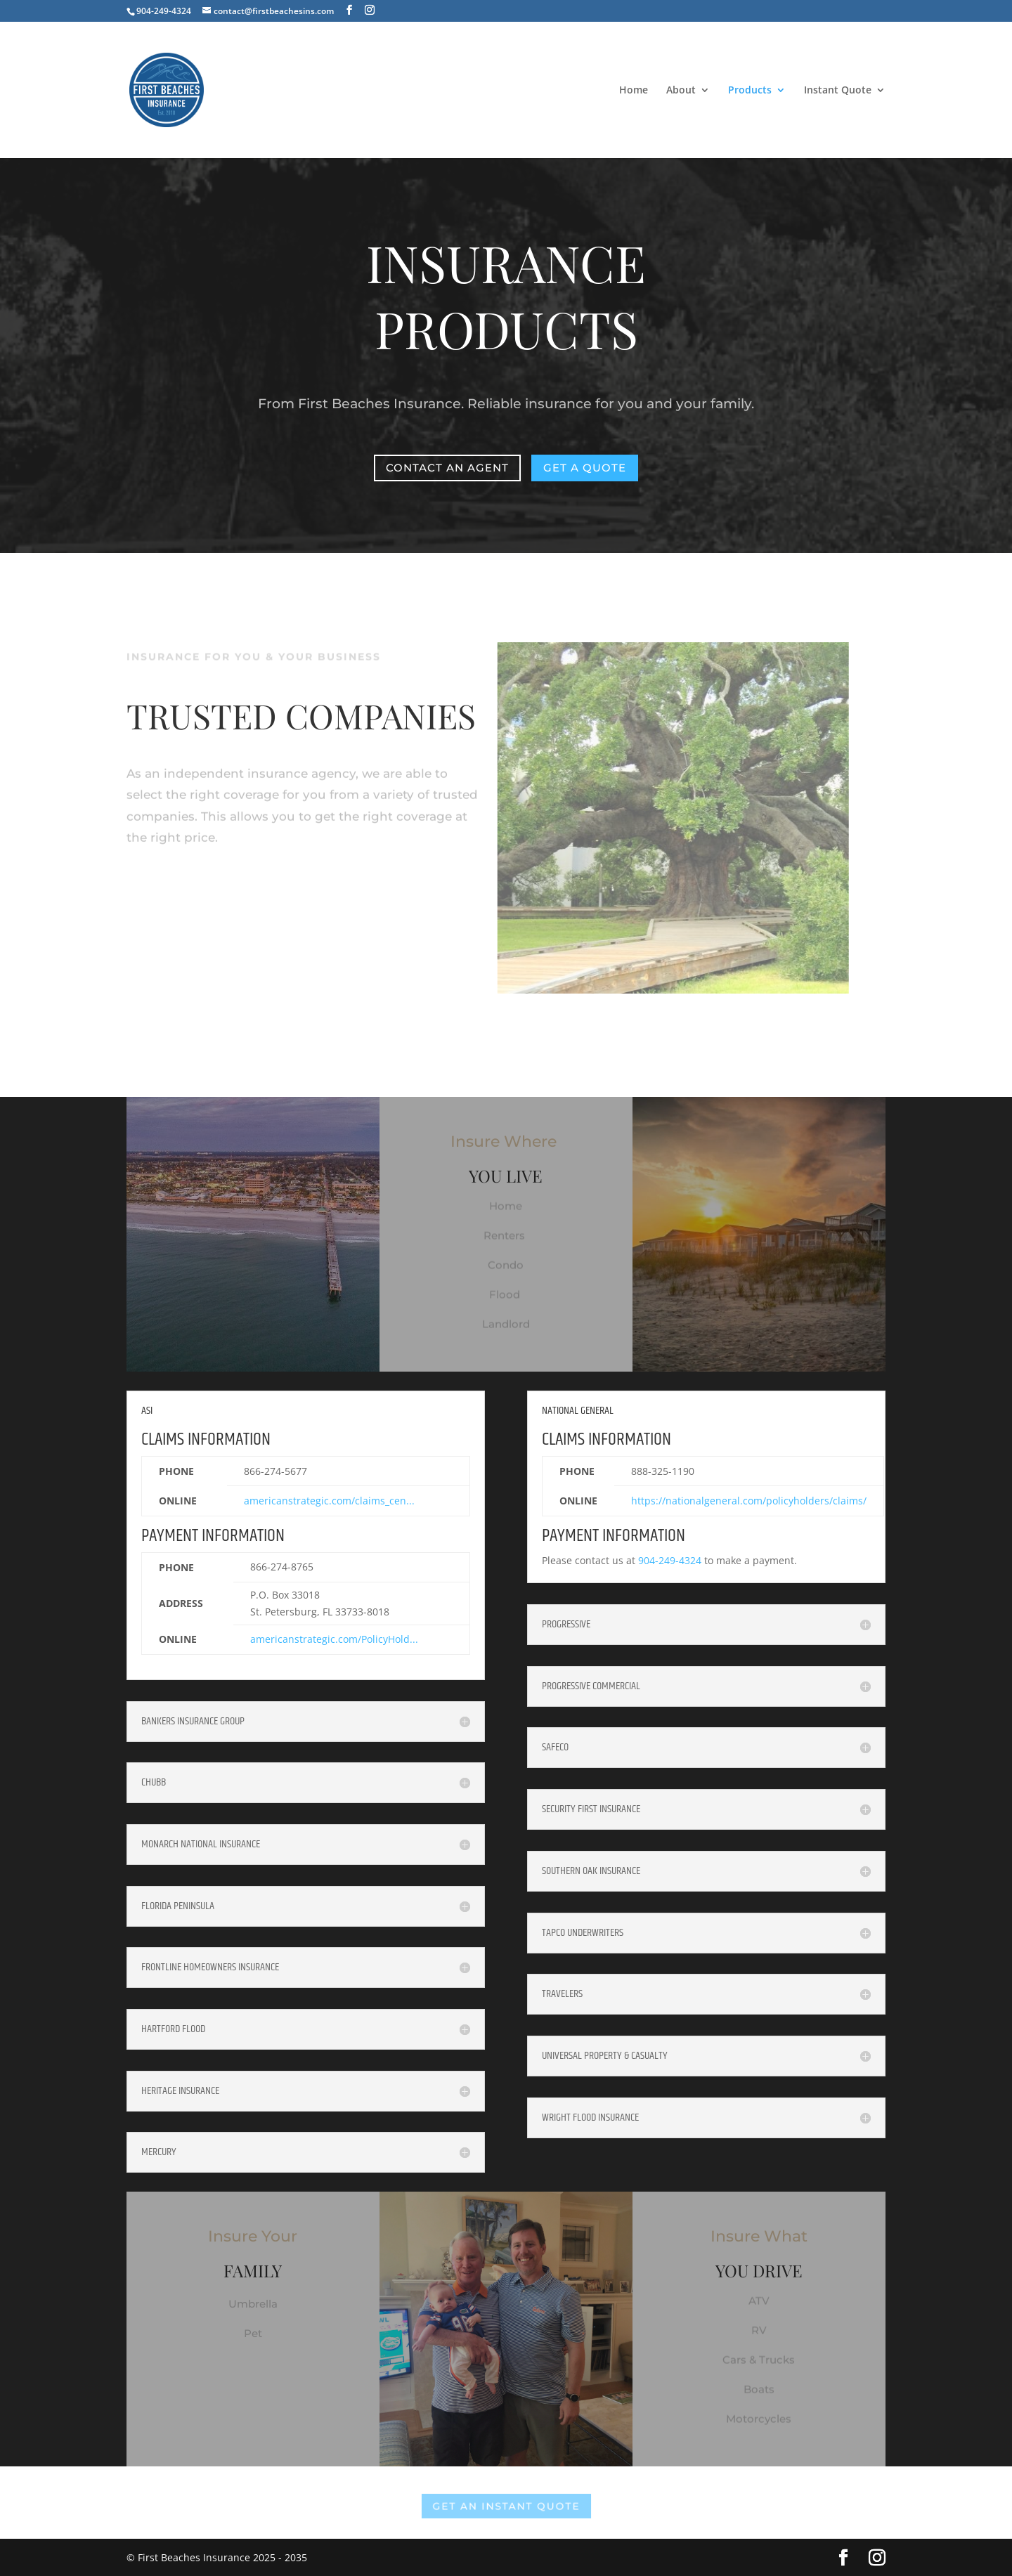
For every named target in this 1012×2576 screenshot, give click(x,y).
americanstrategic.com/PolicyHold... (334, 1639)
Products (750, 90)
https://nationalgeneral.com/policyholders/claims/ (749, 1500)
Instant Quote (837, 90)
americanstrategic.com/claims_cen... (329, 1500)
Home (633, 90)
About (681, 90)
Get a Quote (584, 467)
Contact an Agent (448, 467)
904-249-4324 (669, 1560)
